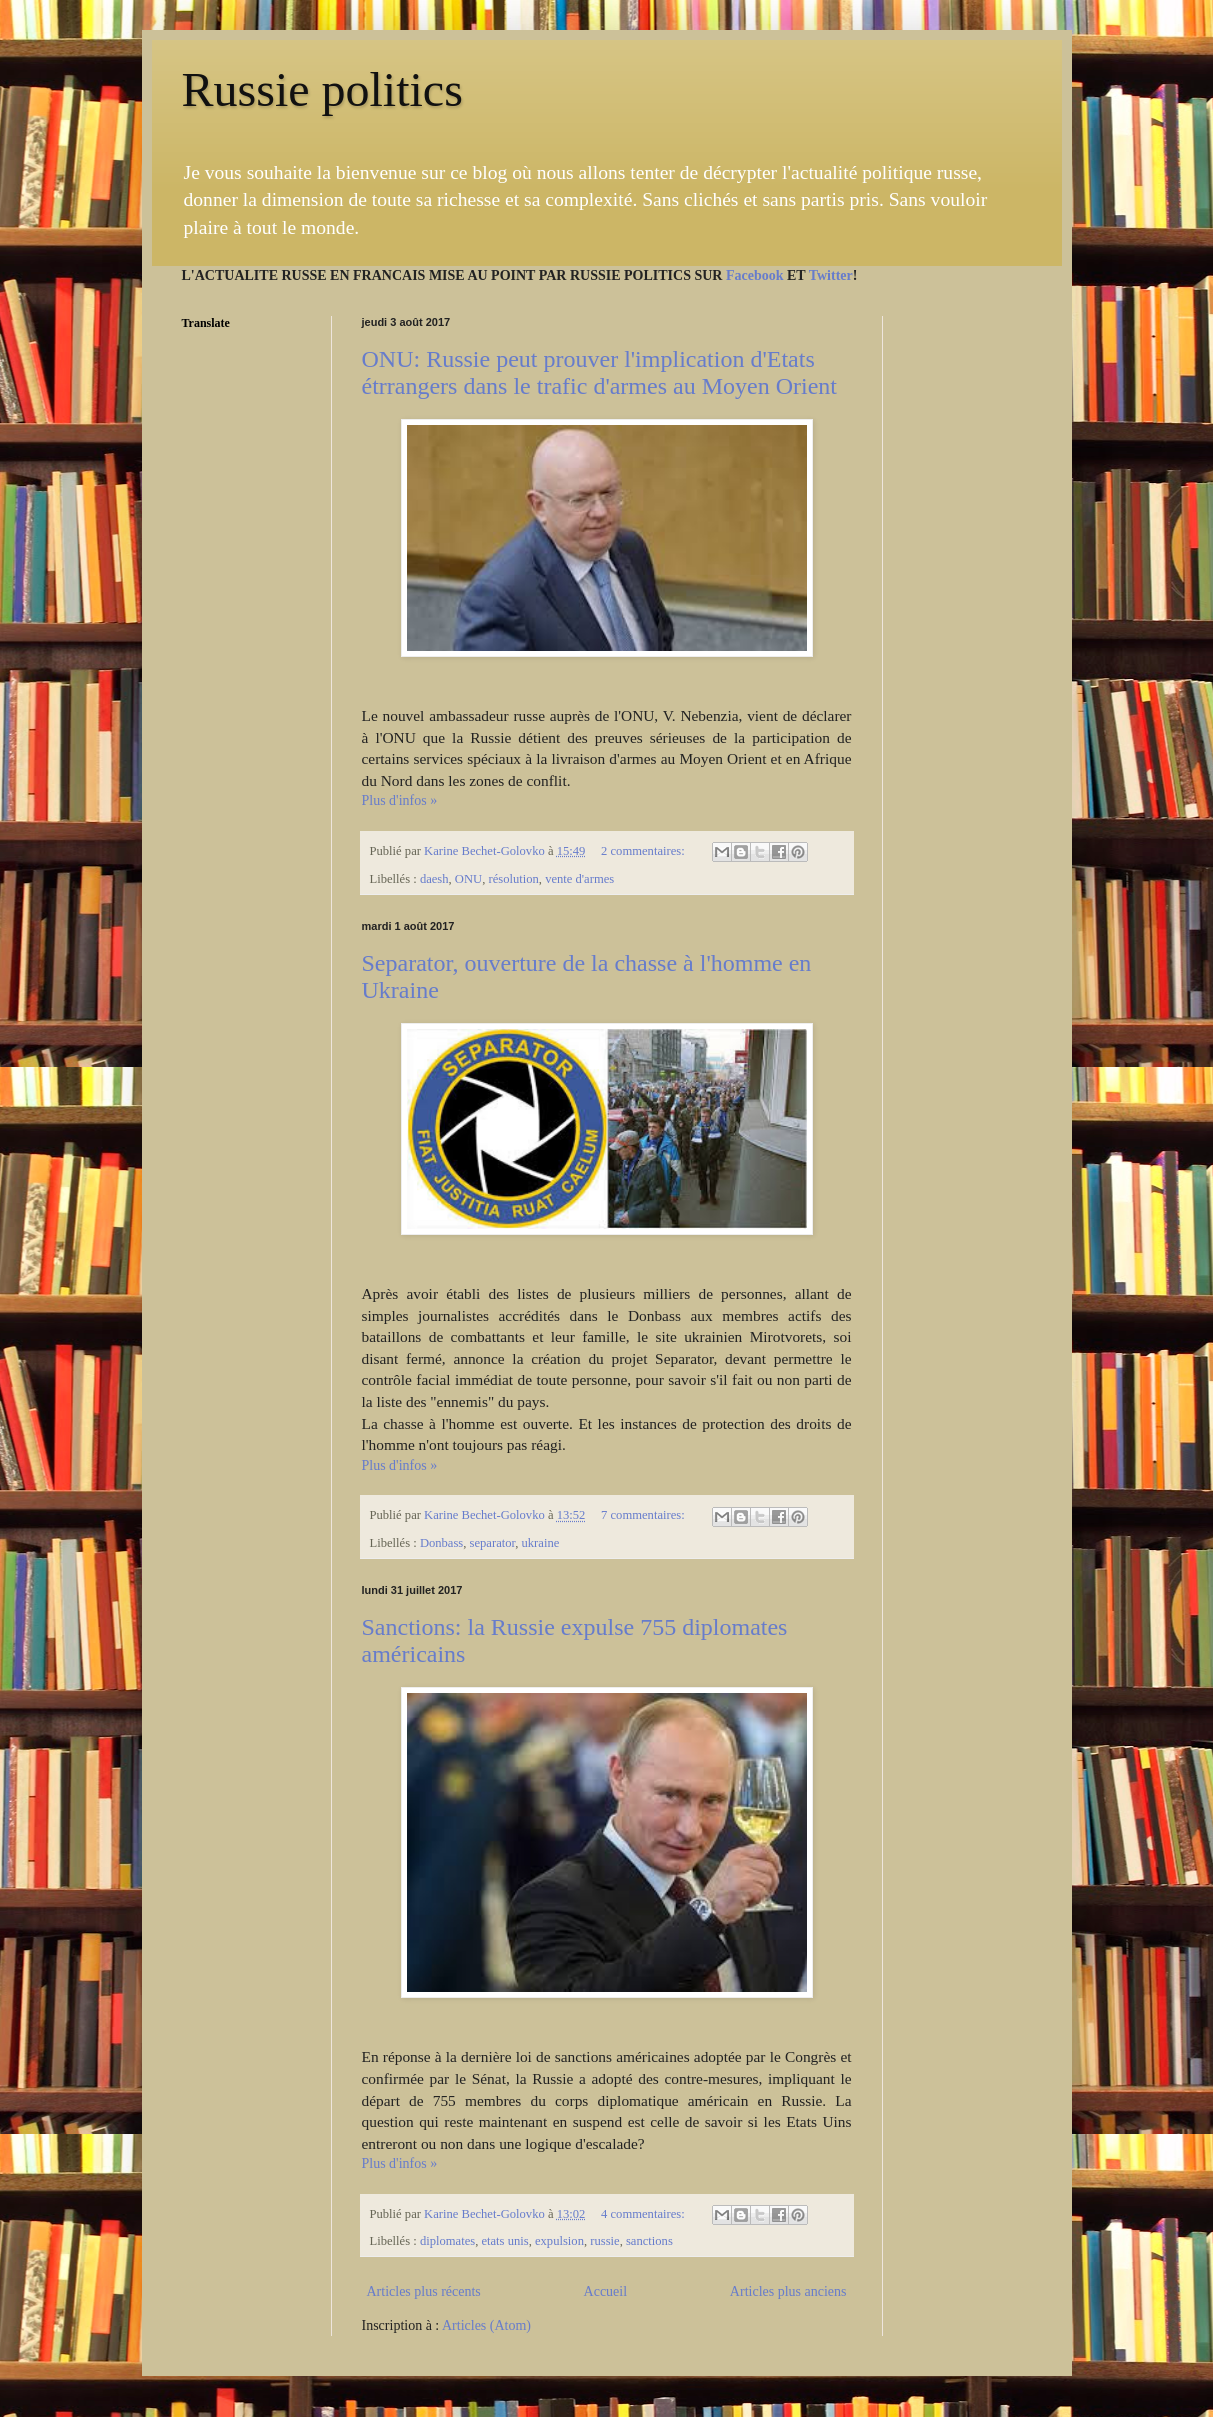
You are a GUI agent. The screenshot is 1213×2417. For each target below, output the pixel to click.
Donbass (441, 1543)
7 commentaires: (644, 1515)
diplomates (447, 2241)
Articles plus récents (424, 2291)
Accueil (606, 2291)
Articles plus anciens (788, 2291)
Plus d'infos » (400, 800)
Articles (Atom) (486, 2325)
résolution (513, 879)
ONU (468, 879)
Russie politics (322, 89)
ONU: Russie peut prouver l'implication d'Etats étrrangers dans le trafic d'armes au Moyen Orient (599, 372)
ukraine (541, 1543)
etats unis (504, 2241)
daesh (434, 879)
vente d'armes (579, 879)
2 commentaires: (644, 851)
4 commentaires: (644, 2214)
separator (493, 1543)
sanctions (649, 2241)
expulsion (559, 2241)
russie (604, 2241)
